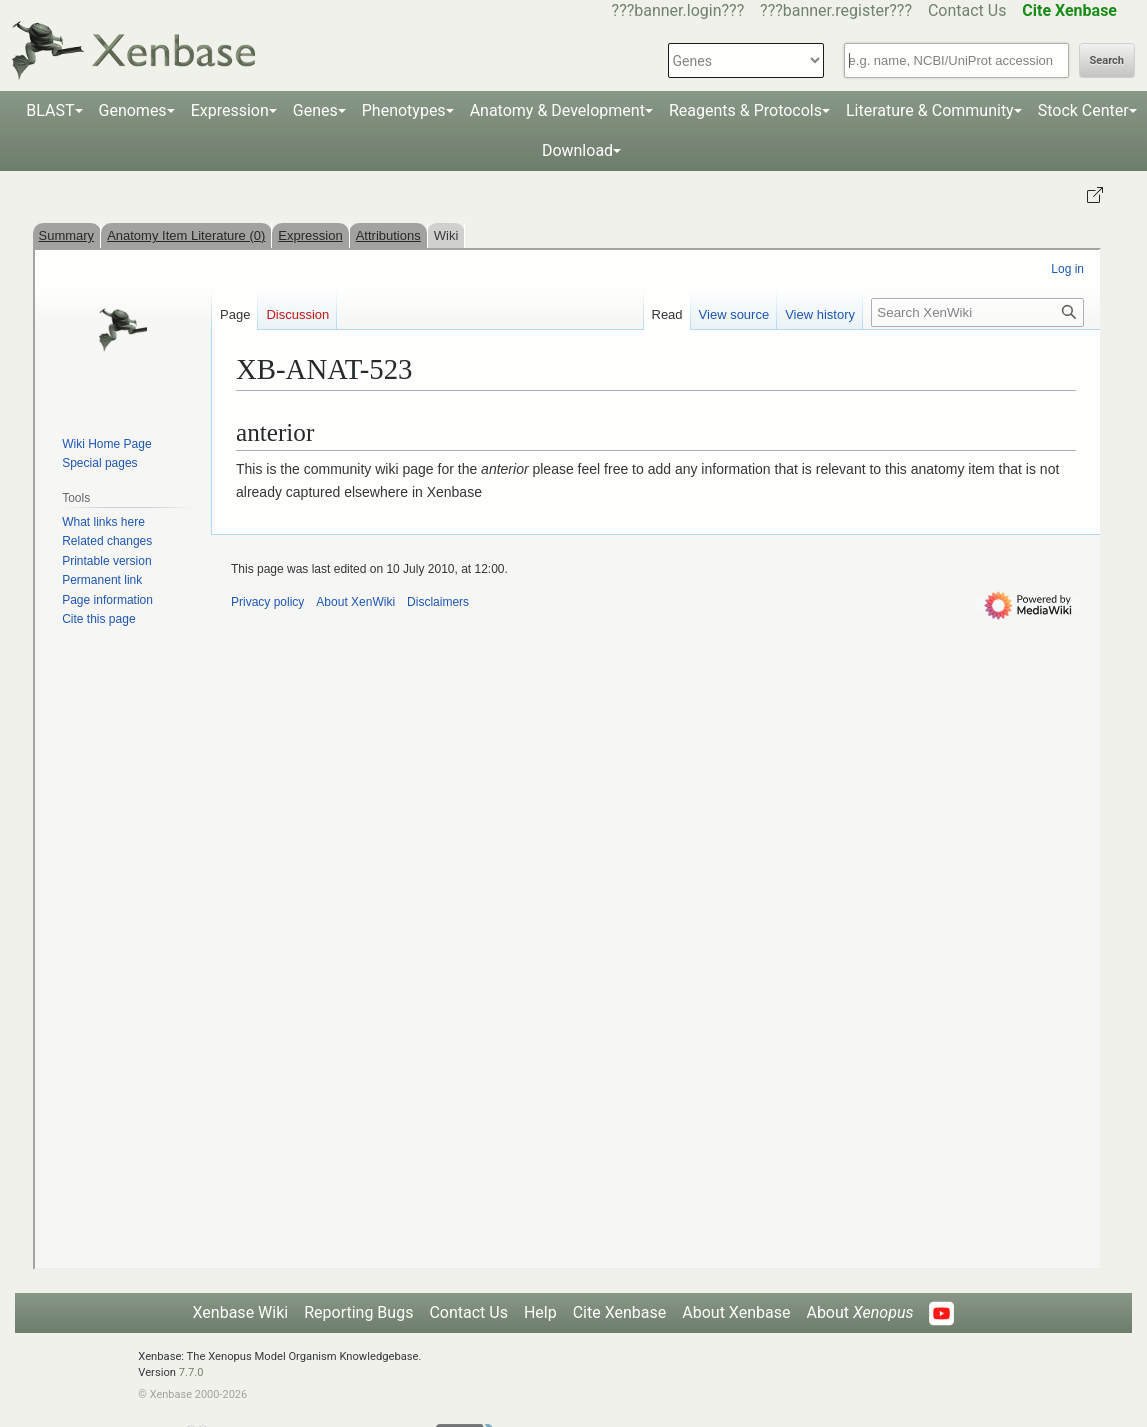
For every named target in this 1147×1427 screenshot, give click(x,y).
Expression (230, 110)
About (859, 1312)
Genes (315, 110)
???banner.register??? (836, 10)
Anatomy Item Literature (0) (186, 235)
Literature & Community (930, 110)
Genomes (133, 110)
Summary (67, 235)
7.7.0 (191, 1372)
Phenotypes (404, 110)
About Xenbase (736, 1312)
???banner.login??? (678, 10)
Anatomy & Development (557, 110)
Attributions (388, 235)
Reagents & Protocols (745, 110)
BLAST (50, 110)
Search (1107, 60)
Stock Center (1083, 110)
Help (540, 1312)
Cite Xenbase (620, 1312)
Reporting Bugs (358, 1312)
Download (577, 150)
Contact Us (967, 10)
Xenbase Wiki (241, 1312)
